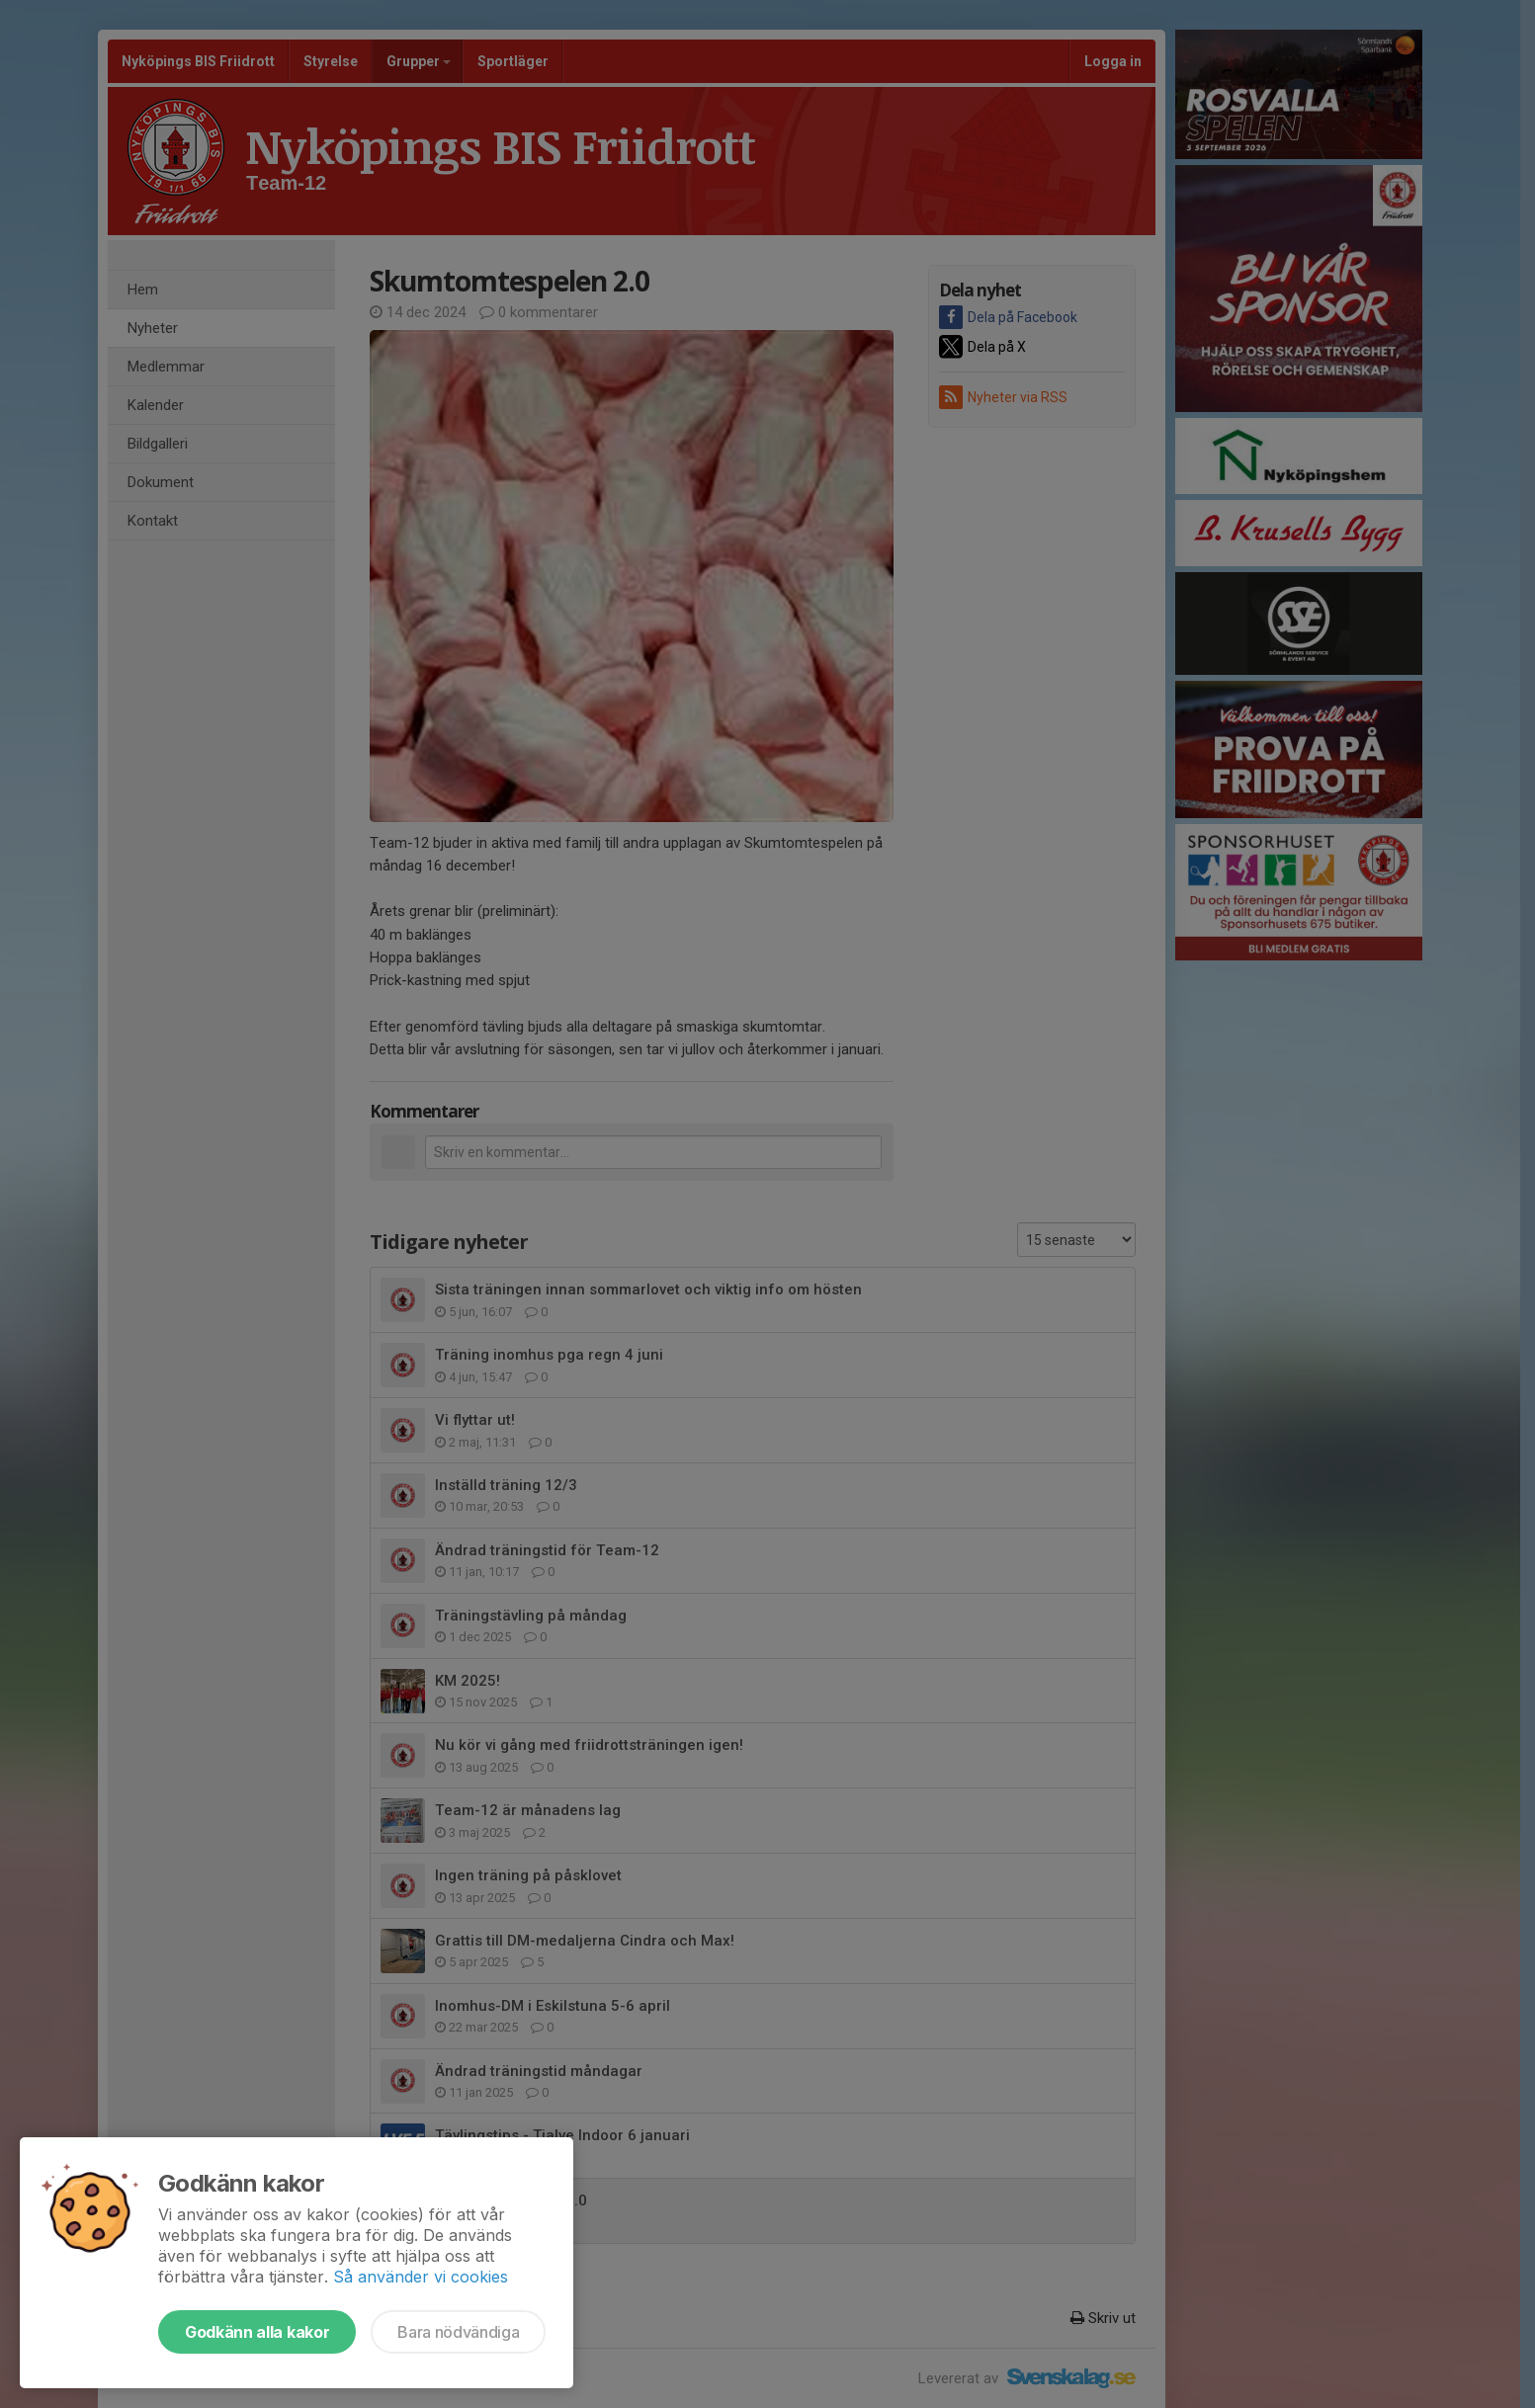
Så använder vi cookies (420, 2276)
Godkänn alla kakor (257, 2332)
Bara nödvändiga (458, 2332)
